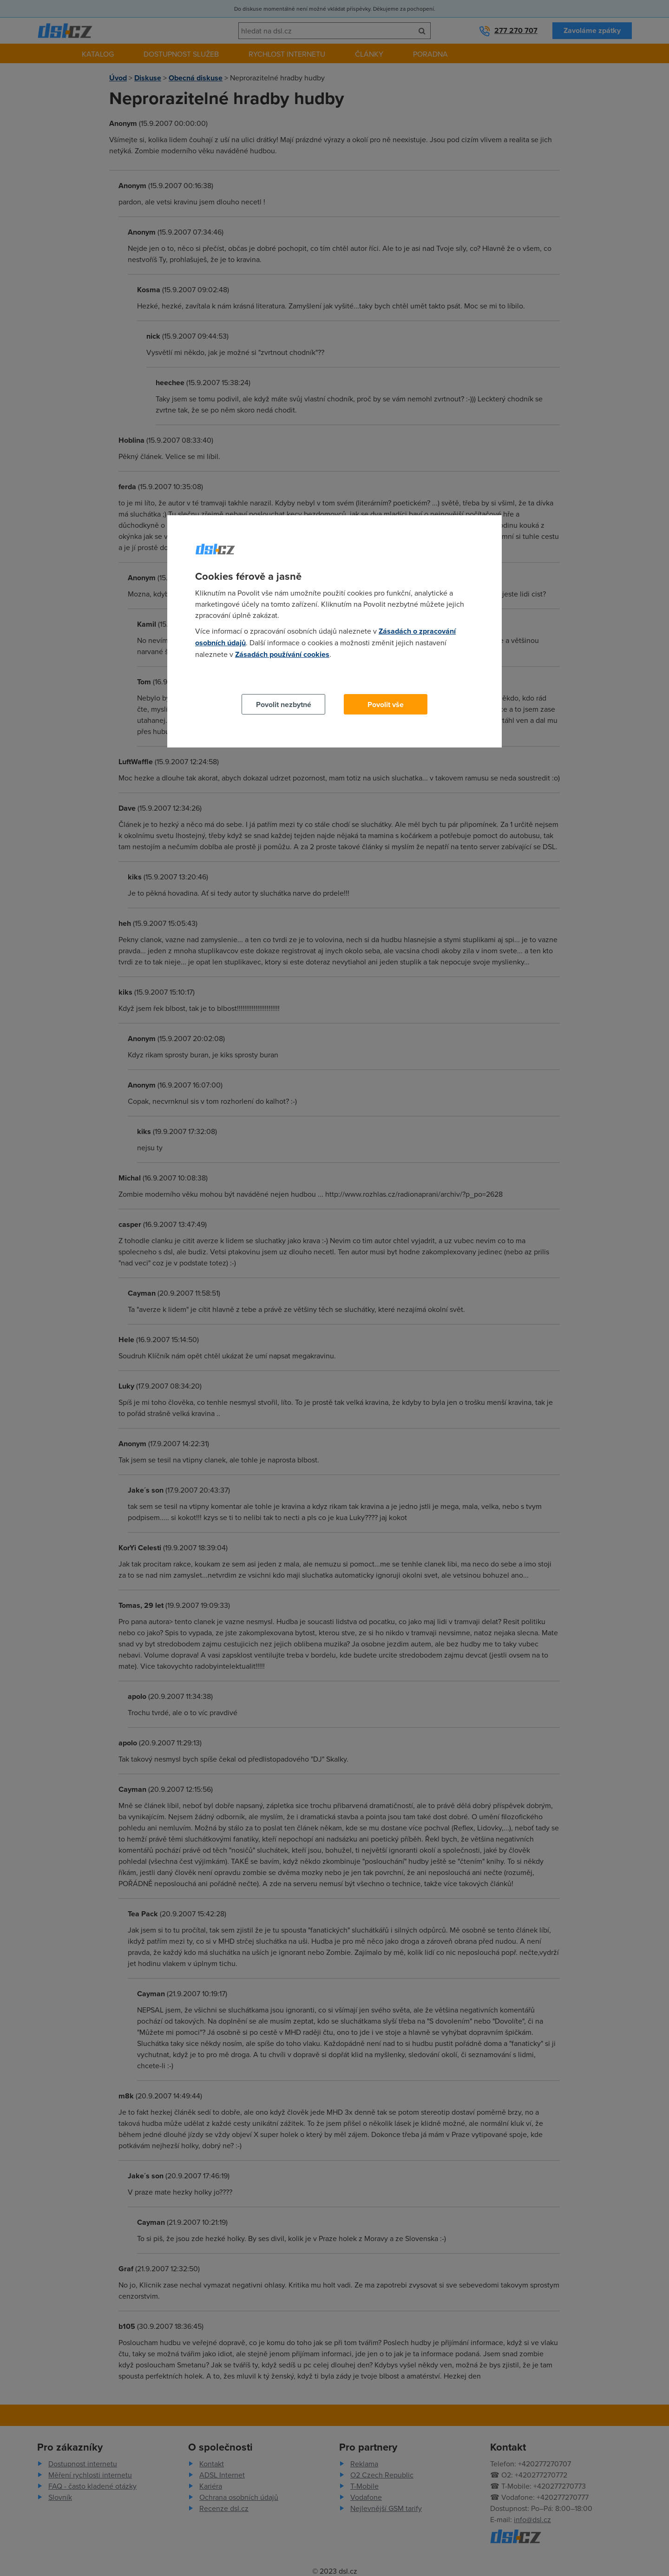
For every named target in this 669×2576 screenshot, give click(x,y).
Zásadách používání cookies (282, 654)
